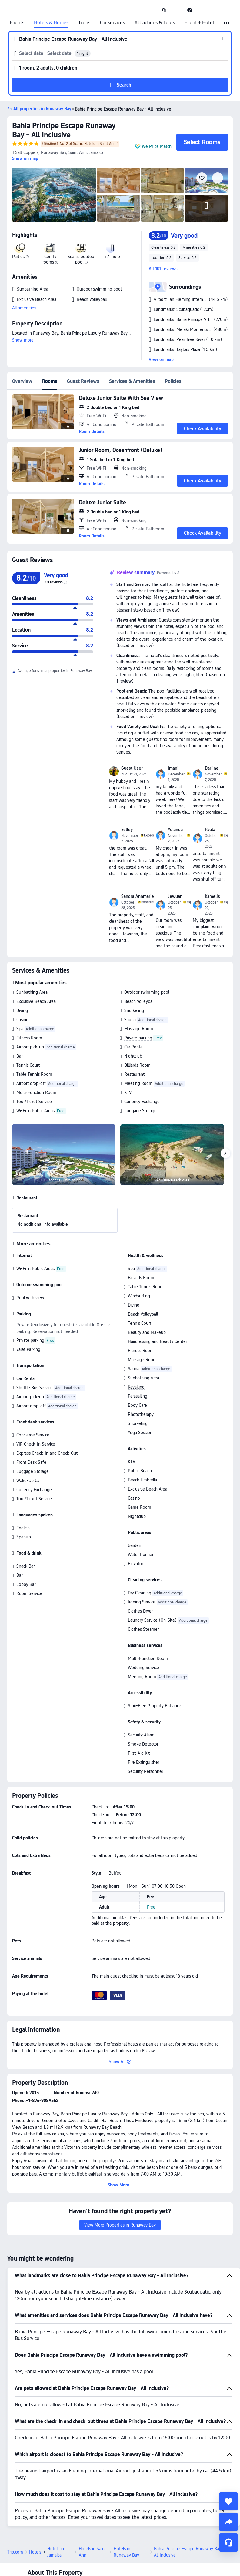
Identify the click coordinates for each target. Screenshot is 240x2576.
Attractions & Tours (155, 23)
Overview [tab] (22, 381)
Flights (17, 23)
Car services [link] (112, 23)
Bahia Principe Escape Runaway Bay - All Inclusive (63, 130)
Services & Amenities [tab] (132, 381)
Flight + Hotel (199, 23)
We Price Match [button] (157, 146)
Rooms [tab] (49, 381)
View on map (161, 359)
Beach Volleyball (139, 1001)
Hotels (35, 2552)
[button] (176, 10)
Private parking (138, 1037)
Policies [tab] (173, 381)
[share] (228, 2522)
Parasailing (137, 1396)
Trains (84, 23)
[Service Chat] (228, 2542)
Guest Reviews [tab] (83, 381)
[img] (54, 195)
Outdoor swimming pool (146, 992)
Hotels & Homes (51, 23)
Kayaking (136, 1387)
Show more (23, 340)
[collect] (228, 2501)
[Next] (225, 1153)
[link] (163, 10)
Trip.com (15, 2552)
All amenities (24, 307)
